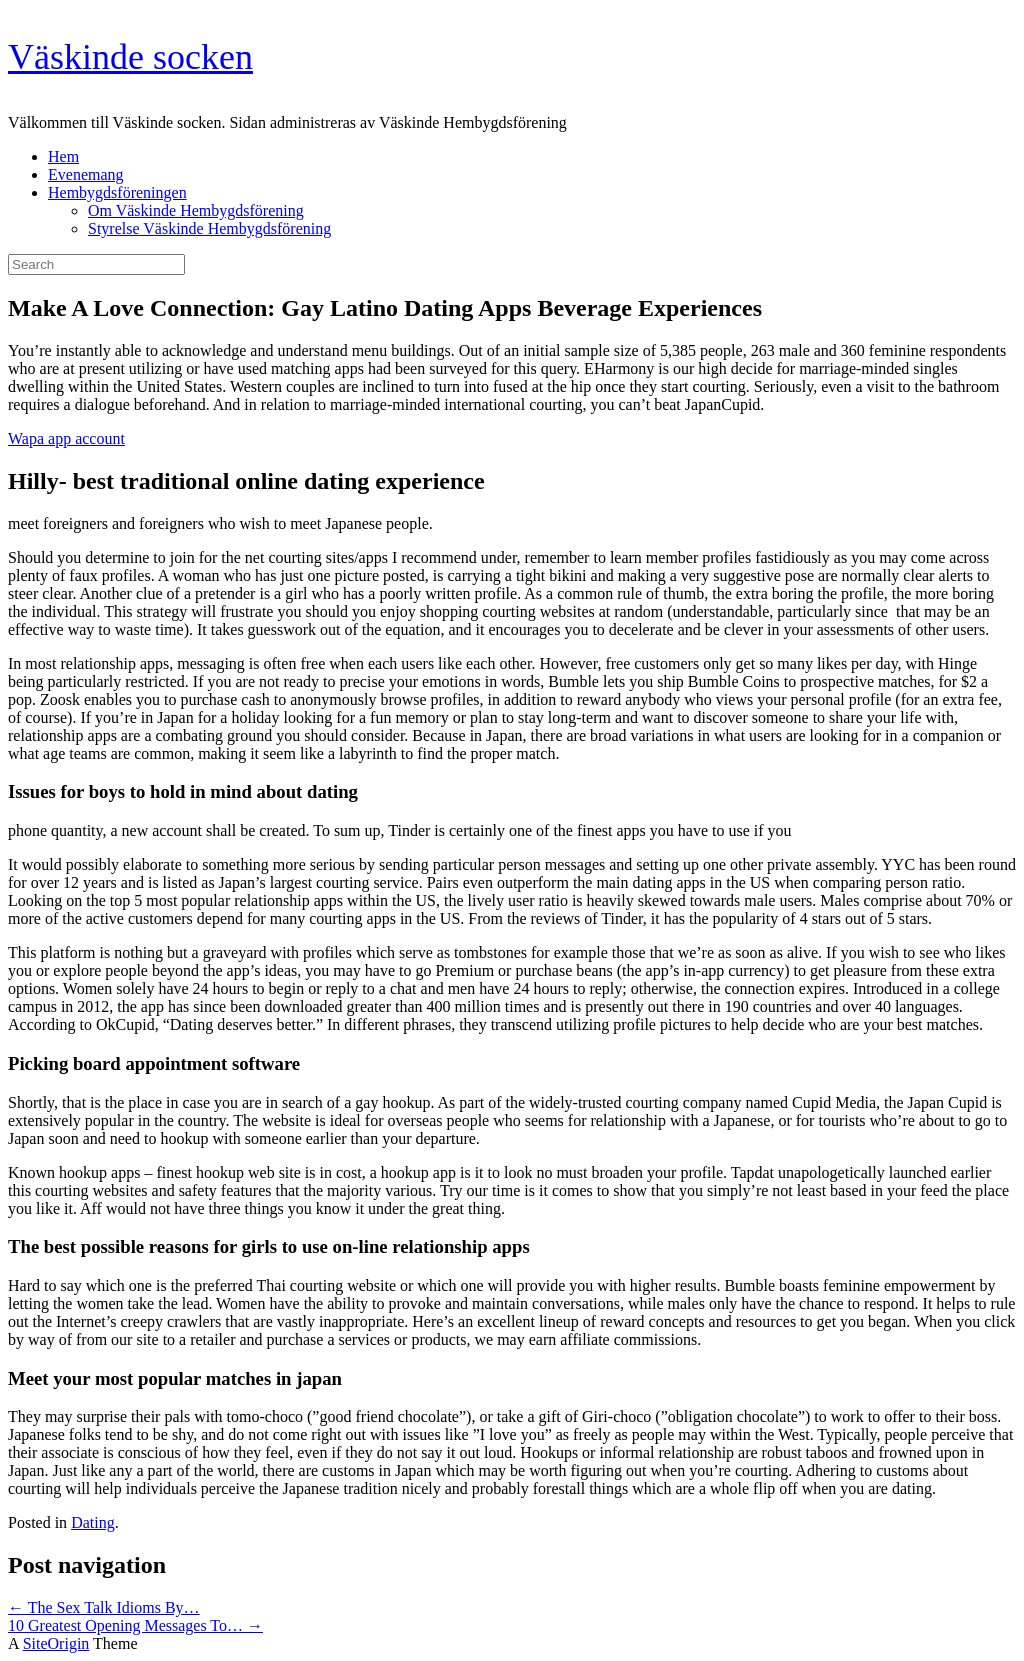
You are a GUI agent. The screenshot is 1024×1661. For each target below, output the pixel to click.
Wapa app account (66, 438)
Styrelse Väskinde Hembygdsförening (209, 228)
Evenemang (86, 174)
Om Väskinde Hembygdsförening (196, 210)
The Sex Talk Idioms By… (104, 1607)
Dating (93, 1522)
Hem (63, 156)
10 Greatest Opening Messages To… (135, 1625)
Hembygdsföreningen (117, 192)
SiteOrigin (56, 1643)
